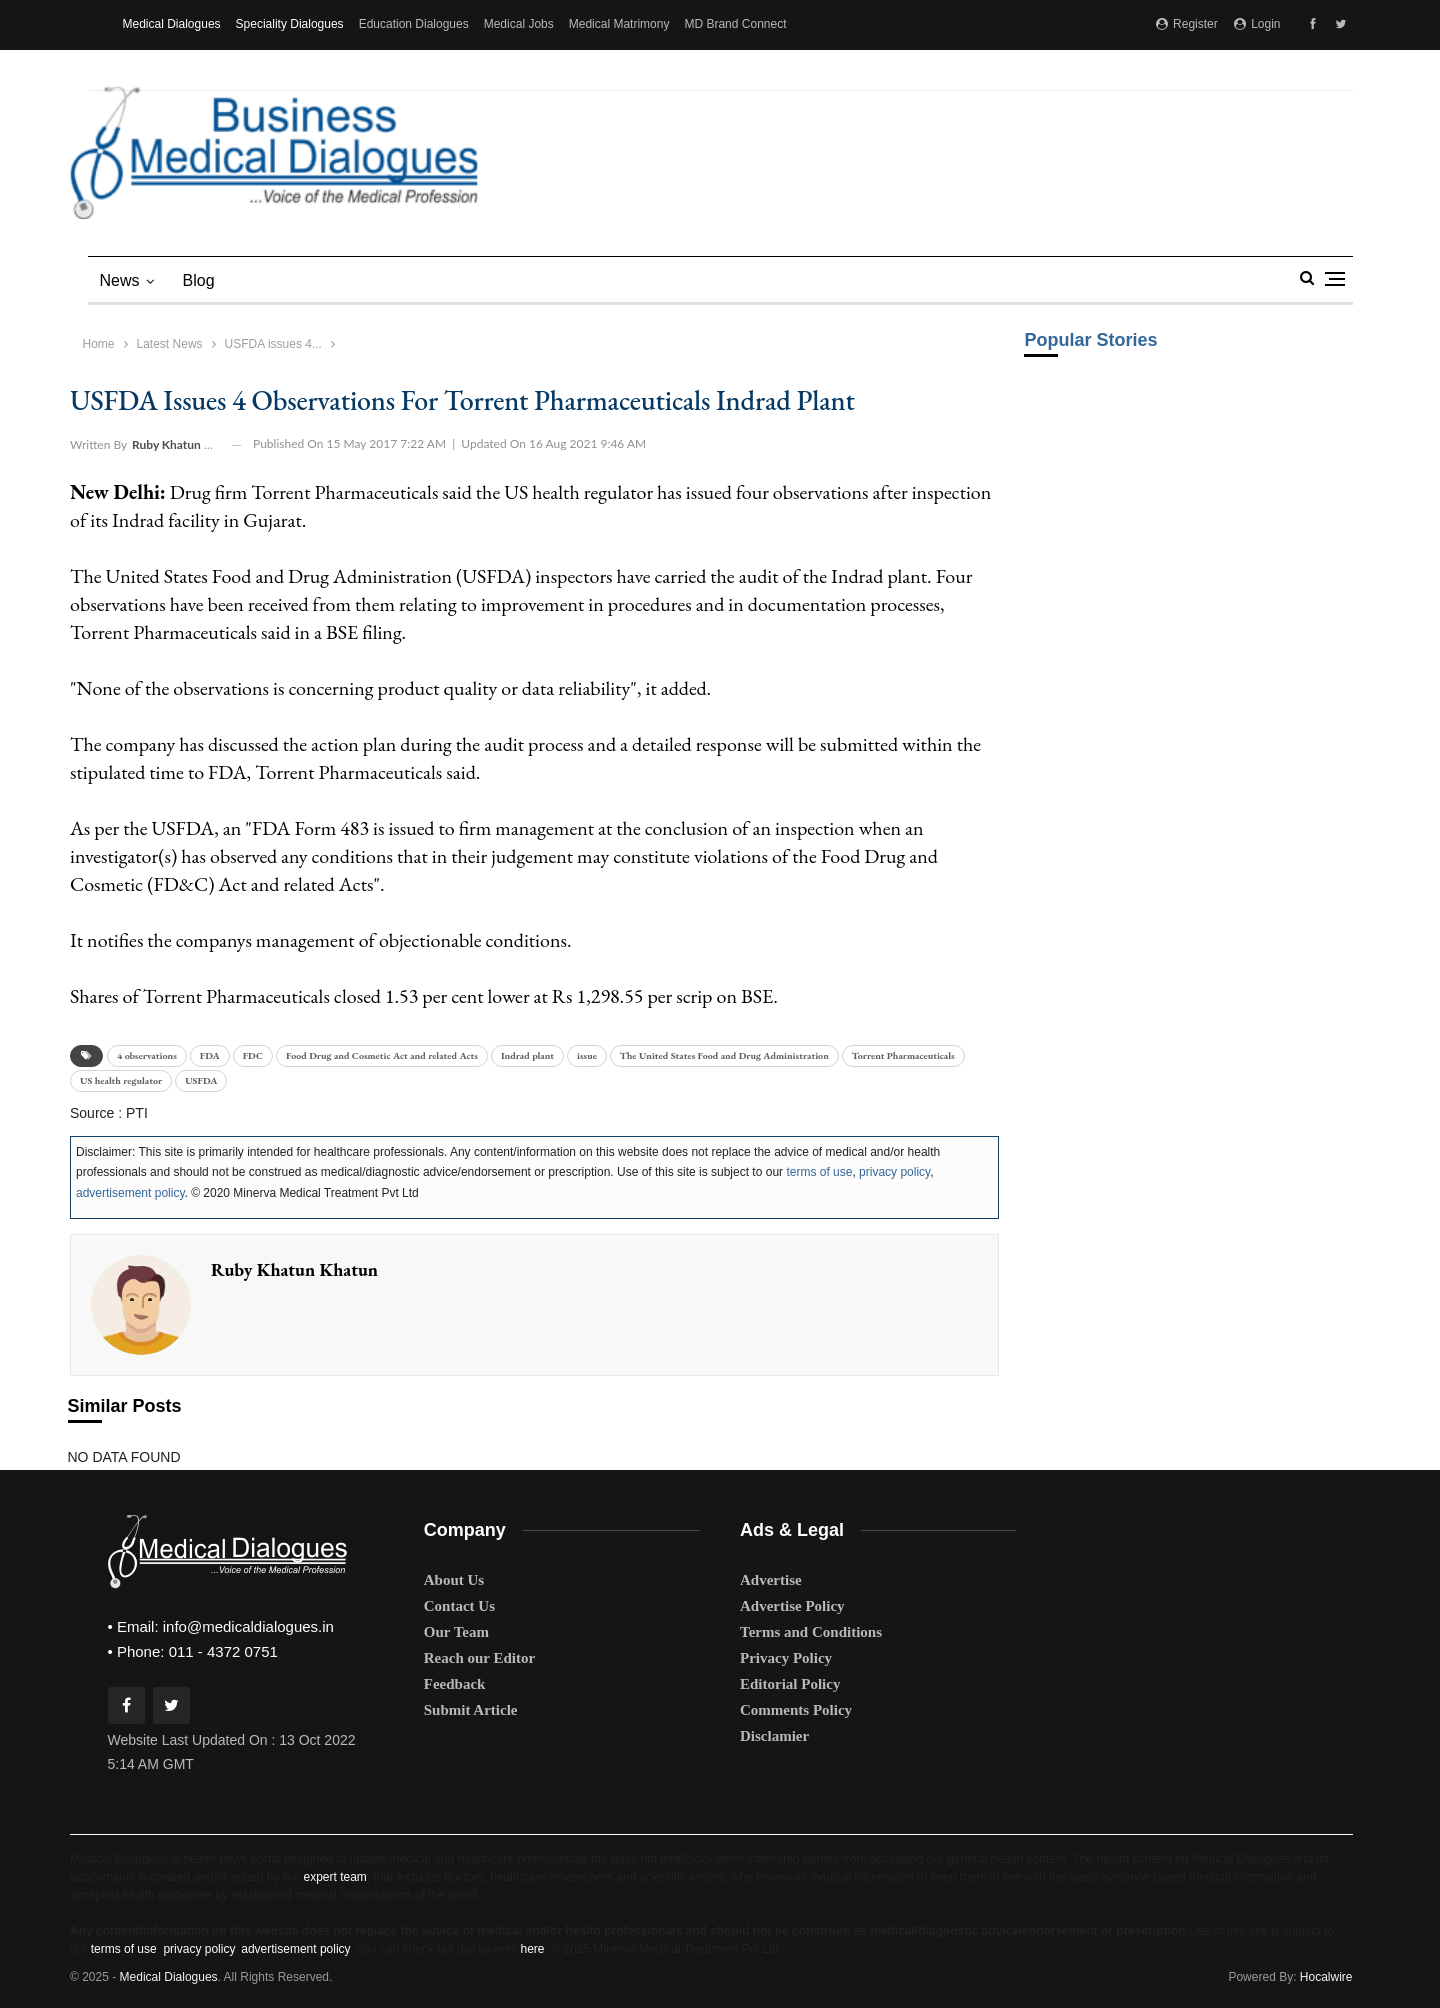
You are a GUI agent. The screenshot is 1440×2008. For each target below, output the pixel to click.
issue (587, 1055)
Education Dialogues (414, 24)
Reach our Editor (479, 1658)
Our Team (456, 1632)
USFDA (201, 1080)
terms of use (819, 1172)
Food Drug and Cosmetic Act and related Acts (382, 1055)
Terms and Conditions (811, 1632)
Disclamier (774, 1736)
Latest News (170, 344)
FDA (210, 1055)
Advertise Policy (792, 1606)
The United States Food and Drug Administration (724, 1055)
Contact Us (459, 1606)
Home (99, 344)
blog (199, 280)
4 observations (147, 1055)
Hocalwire (1326, 1977)
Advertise (771, 1580)
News (120, 280)
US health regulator (121, 1080)
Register (1187, 24)
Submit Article (471, 1710)
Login (1257, 24)
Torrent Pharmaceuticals (903, 1055)
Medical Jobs (519, 24)
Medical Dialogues (172, 24)
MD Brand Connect (735, 24)
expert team (334, 1877)
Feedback (455, 1684)
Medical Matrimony (619, 24)
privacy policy (894, 1172)
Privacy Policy (786, 1658)
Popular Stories (1090, 340)
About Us (454, 1580)
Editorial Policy (790, 1684)
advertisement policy (130, 1193)
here (532, 1949)
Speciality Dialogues (290, 24)
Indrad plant (527, 1055)
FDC (253, 1055)
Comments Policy (796, 1710)
